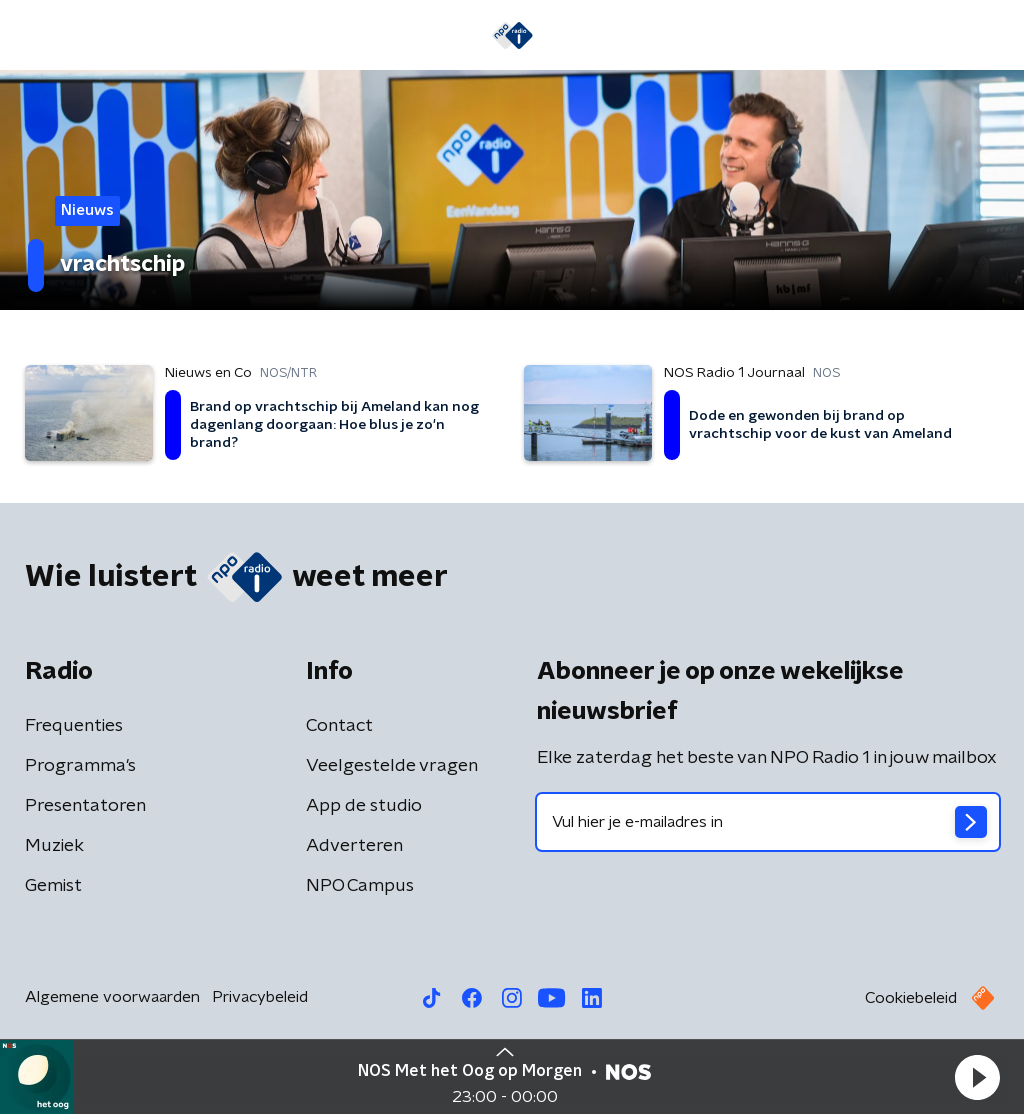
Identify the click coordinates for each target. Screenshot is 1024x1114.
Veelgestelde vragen (392, 766)
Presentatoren (85, 806)
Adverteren (354, 846)
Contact (339, 726)
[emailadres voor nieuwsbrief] (768, 822)
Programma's (80, 766)
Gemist (53, 886)
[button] (977, 1077)
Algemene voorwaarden (112, 997)
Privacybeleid (260, 997)
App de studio (364, 806)
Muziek (54, 846)
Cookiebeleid (911, 998)
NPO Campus (360, 886)
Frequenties (74, 726)
